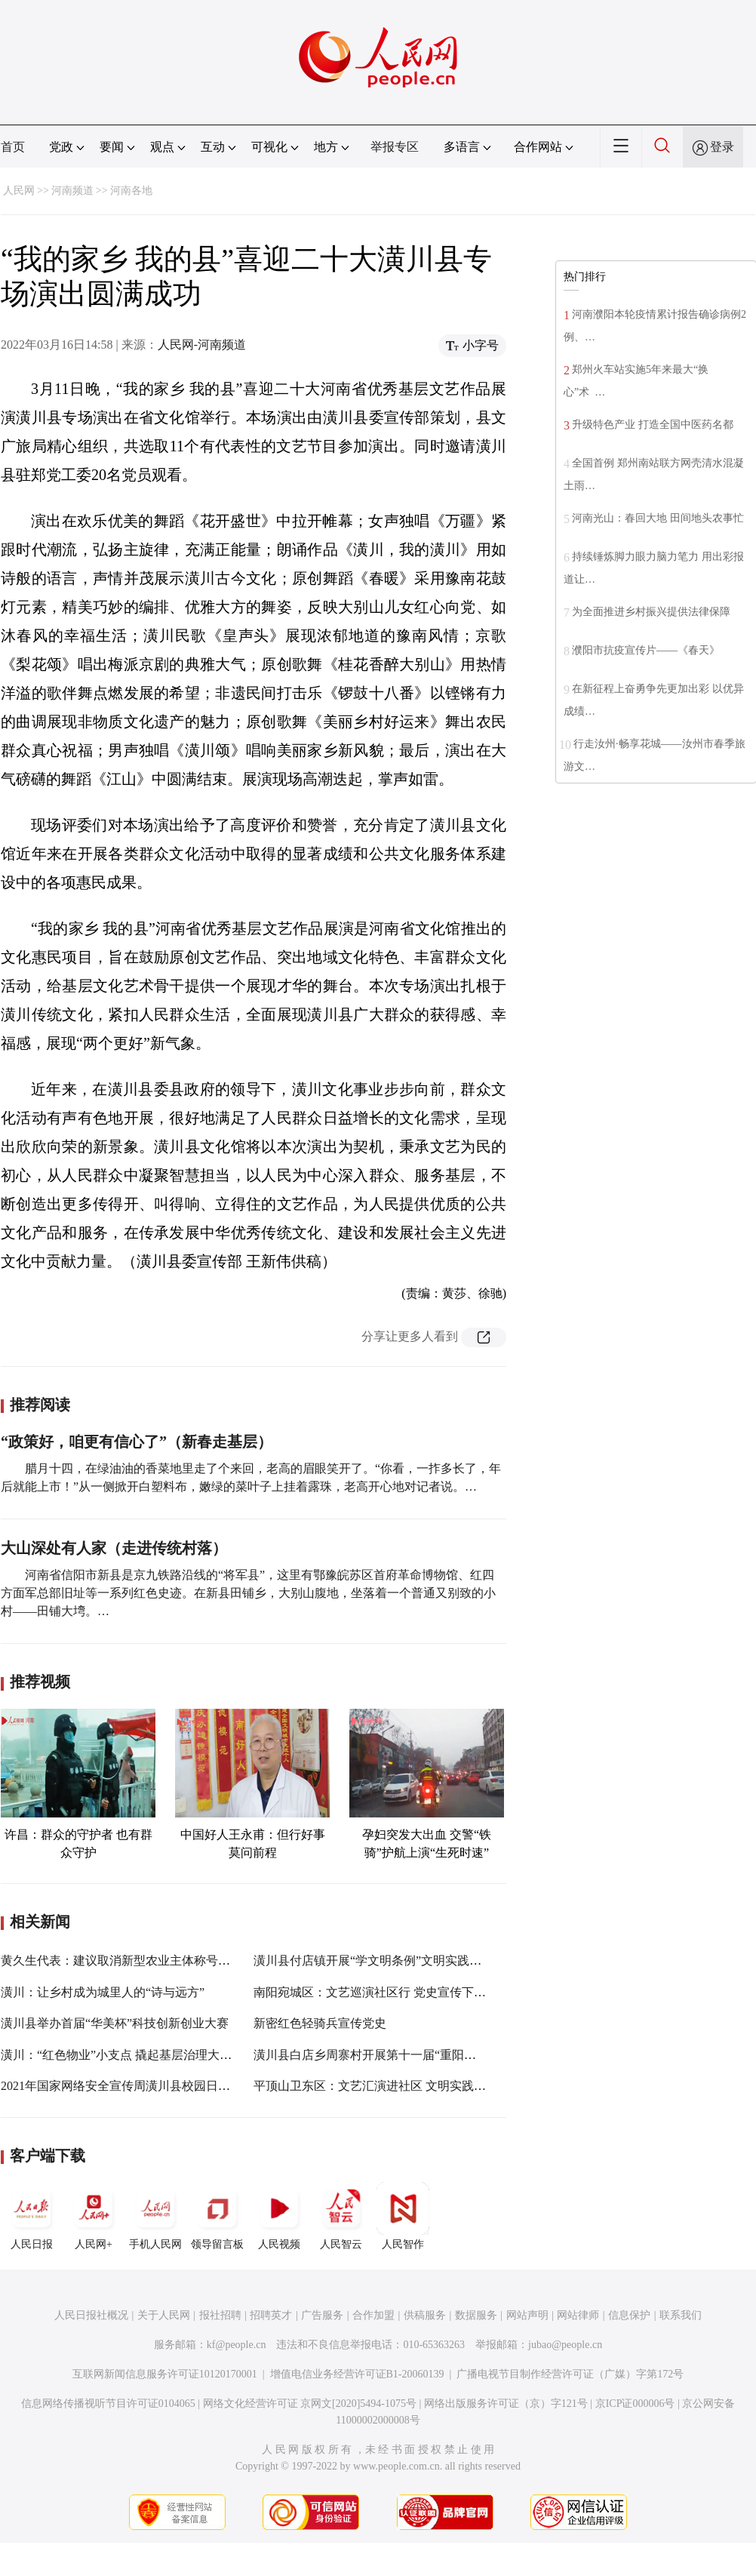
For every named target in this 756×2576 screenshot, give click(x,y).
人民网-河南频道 (202, 344)
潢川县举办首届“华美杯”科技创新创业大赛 (115, 2023)
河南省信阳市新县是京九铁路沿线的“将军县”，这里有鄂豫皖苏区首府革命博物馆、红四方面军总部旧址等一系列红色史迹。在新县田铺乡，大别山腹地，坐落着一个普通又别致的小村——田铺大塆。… (248, 1592)
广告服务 (322, 2315)
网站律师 (578, 2315)
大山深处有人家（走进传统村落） (114, 1548)
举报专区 (394, 146)
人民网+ (93, 2216)
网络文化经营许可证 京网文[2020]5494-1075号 (310, 2403)
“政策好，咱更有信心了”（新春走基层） (136, 1441)
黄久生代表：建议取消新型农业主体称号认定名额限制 (145, 1960)
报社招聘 (220, 2315)
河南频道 (72, 190)
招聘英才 (271, 2315)
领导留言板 (217, 2216)
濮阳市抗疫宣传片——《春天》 (646, 650)
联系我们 (680, 2315)
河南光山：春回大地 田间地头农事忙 (658, 518)
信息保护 (629, 2315)
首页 (13, 146)
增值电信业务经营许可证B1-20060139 (357, 2374)
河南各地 (131, 190)
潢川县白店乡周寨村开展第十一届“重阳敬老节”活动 (392, 2054)
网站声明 (527, 2315)
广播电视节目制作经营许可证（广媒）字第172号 (570, 2374)
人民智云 (341, 2216)
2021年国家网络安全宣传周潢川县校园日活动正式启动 (145, 2085)
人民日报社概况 (91, 2315)
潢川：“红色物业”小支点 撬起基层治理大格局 (122, 2054)
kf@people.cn (236, 2344)
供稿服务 (425, 2315)
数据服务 (476, 2315)
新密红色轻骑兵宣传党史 (320, 2023)
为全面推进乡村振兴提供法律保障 (651, 611)
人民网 (19, 190)
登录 (722, 146)
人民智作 (402, 2216)
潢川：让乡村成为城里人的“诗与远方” (102, 1992)
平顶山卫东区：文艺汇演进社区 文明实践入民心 (382, 2085)
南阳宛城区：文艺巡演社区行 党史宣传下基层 (376, 1992)
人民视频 (279, 2216)
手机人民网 (155, 2216)
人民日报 (31, 2216)
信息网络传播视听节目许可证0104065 (108, 2403)
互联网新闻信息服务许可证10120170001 (164, 2374)
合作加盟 (373, 2315)
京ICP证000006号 (635, 2403)
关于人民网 (163, 2315)
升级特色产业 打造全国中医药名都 (652, 424)
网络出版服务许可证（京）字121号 (506, 2403)
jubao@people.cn (565, 2344)
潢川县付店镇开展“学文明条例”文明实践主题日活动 (392, 1960)
